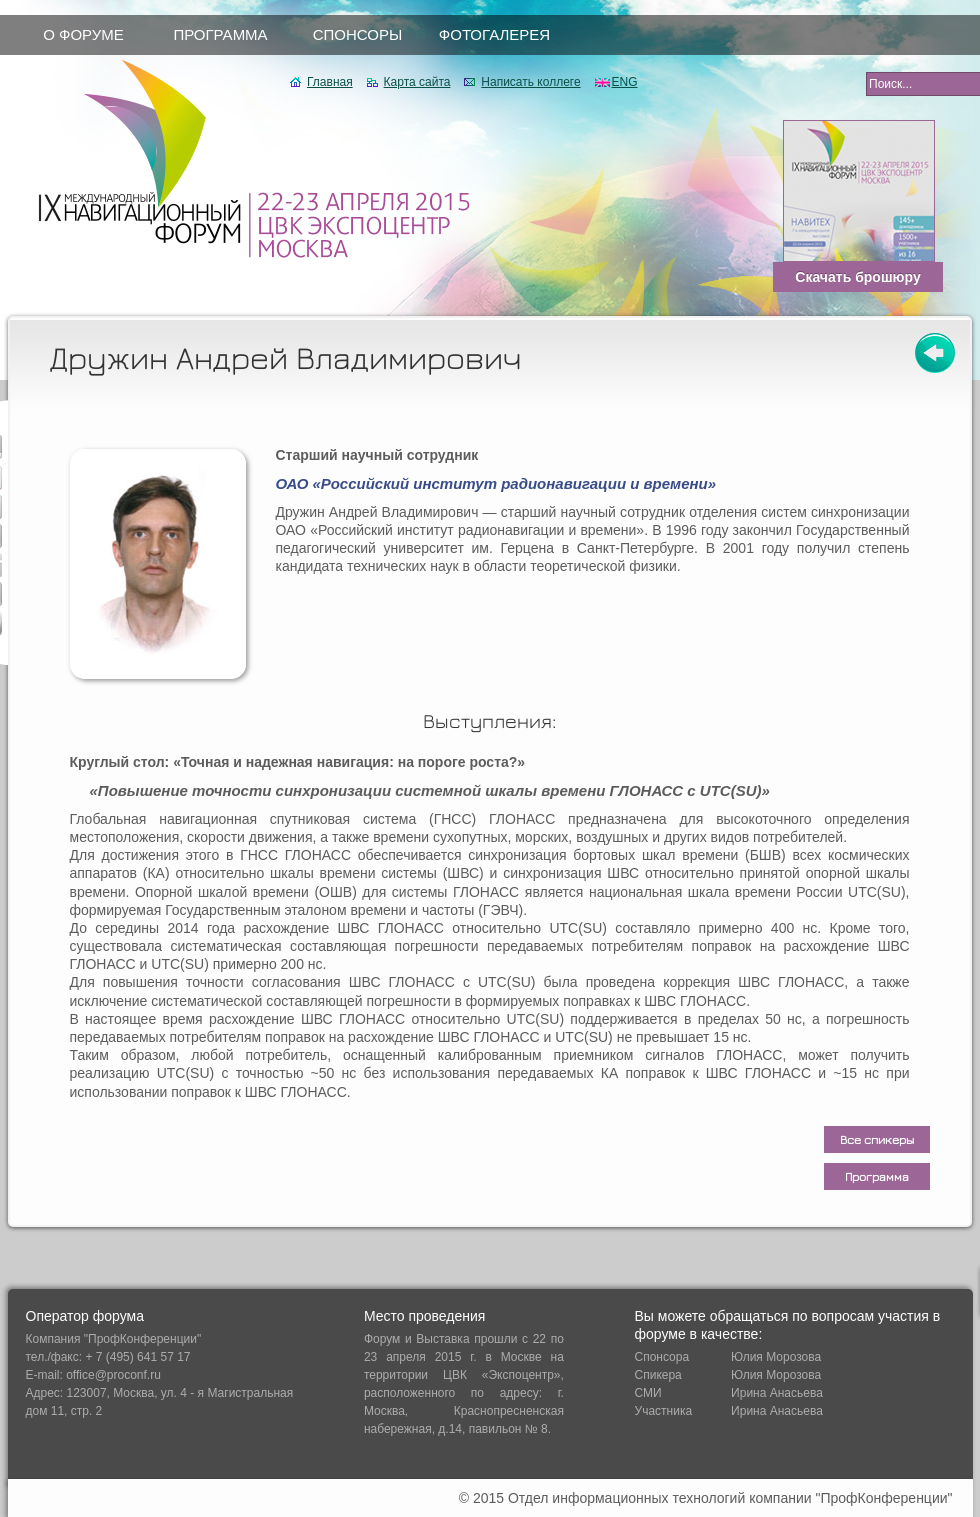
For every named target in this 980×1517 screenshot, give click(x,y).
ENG (625, 82)
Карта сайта (417, 82)
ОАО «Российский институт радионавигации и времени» (496, 483)
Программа (877, 1176)
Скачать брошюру (857, 277)
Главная (330, 82)
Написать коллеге (530, 82)
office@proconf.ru (113, 1375)
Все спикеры (877, 1139)
